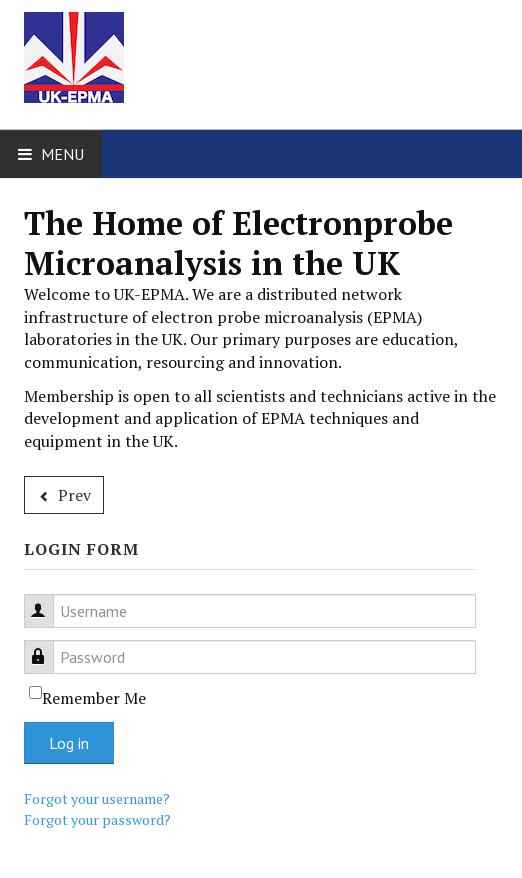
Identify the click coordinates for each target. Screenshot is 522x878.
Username (48, 599)
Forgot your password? (97, 819)
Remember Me (94, 698)
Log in (69, 743)
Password (48, 645)
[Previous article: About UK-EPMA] (64, 495)
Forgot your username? (97, 798)
